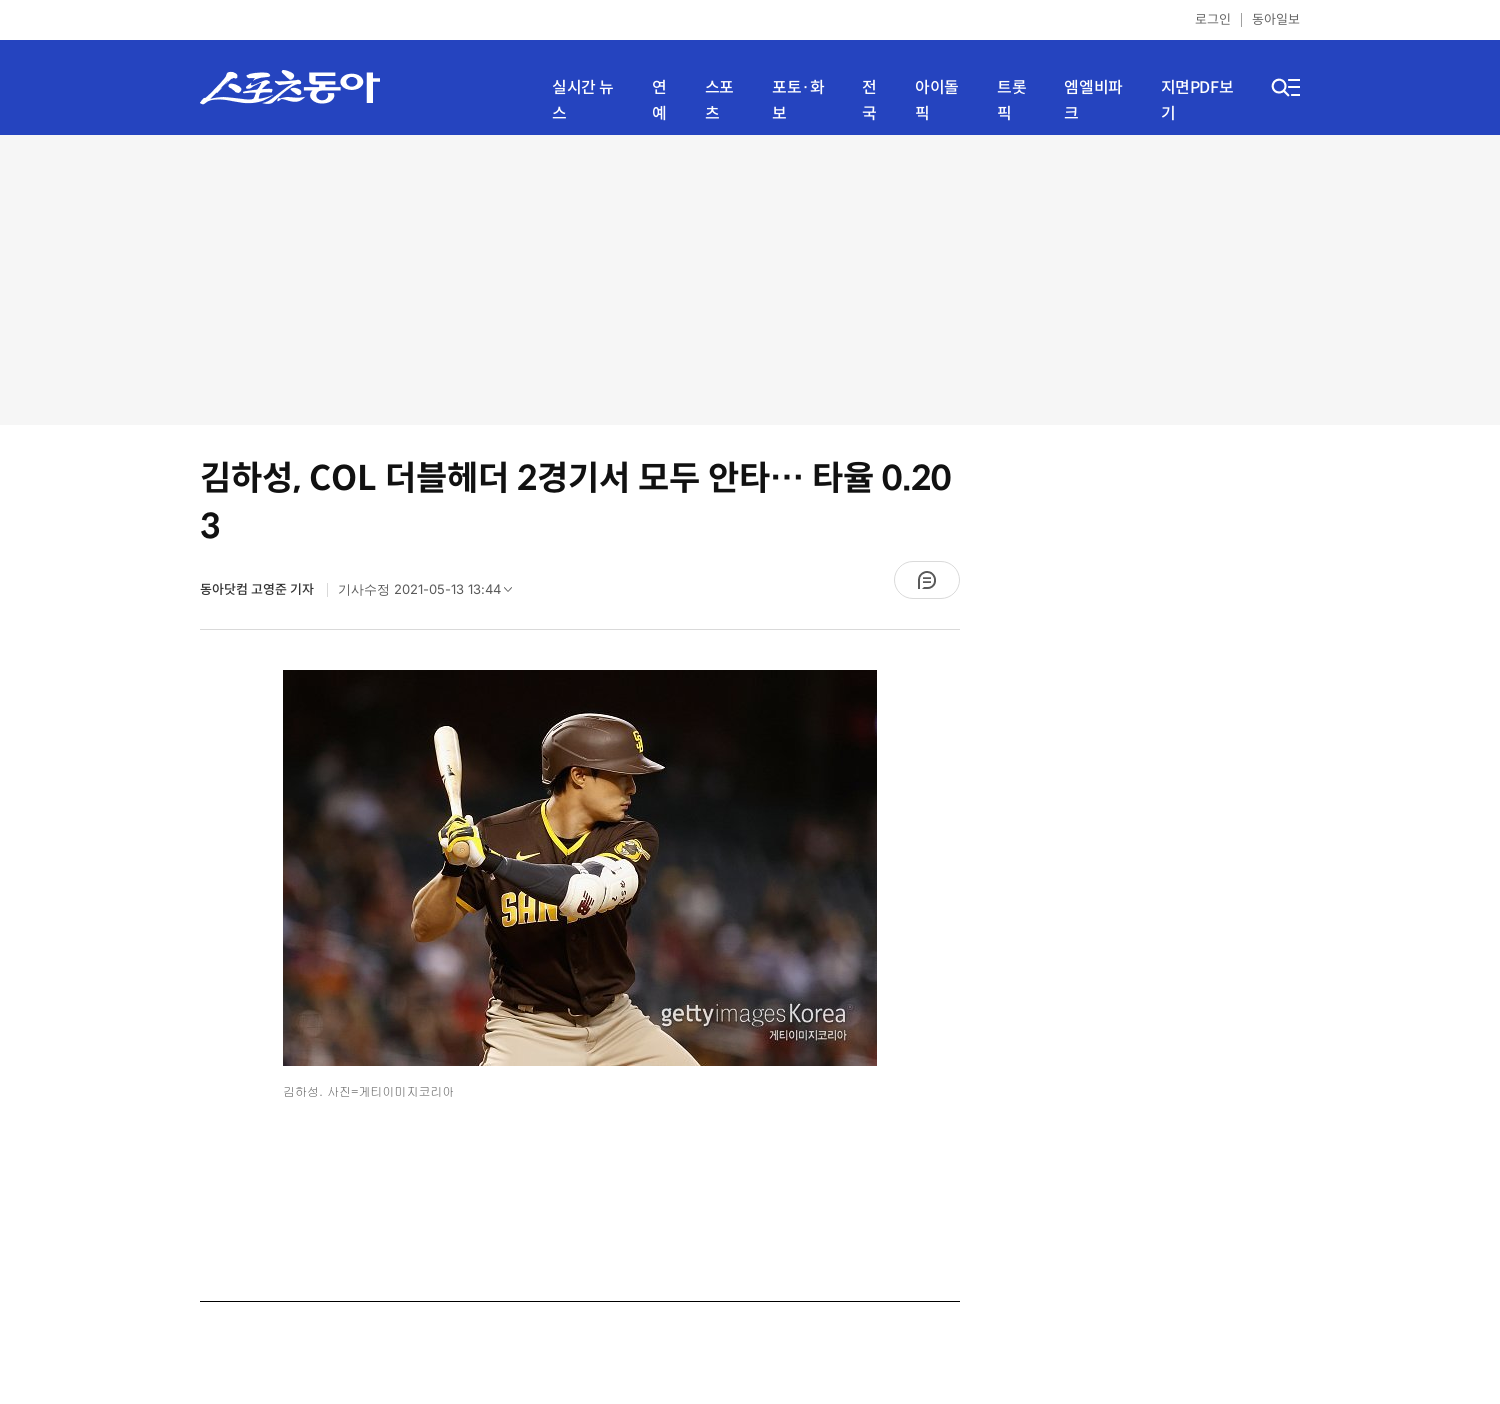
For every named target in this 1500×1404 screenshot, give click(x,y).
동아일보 (1276, 19)
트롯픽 (1011, 100)
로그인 (1213, 19)
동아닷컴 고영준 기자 (258, 589)
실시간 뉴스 (583, 100)
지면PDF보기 (1197, 100)
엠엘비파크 (1093, 100)
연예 (659, 100)
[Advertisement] (750, 280)
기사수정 (431, 594)
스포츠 (719, 100)
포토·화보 (798, 100)
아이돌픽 (937, 100)
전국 (869, 100)
